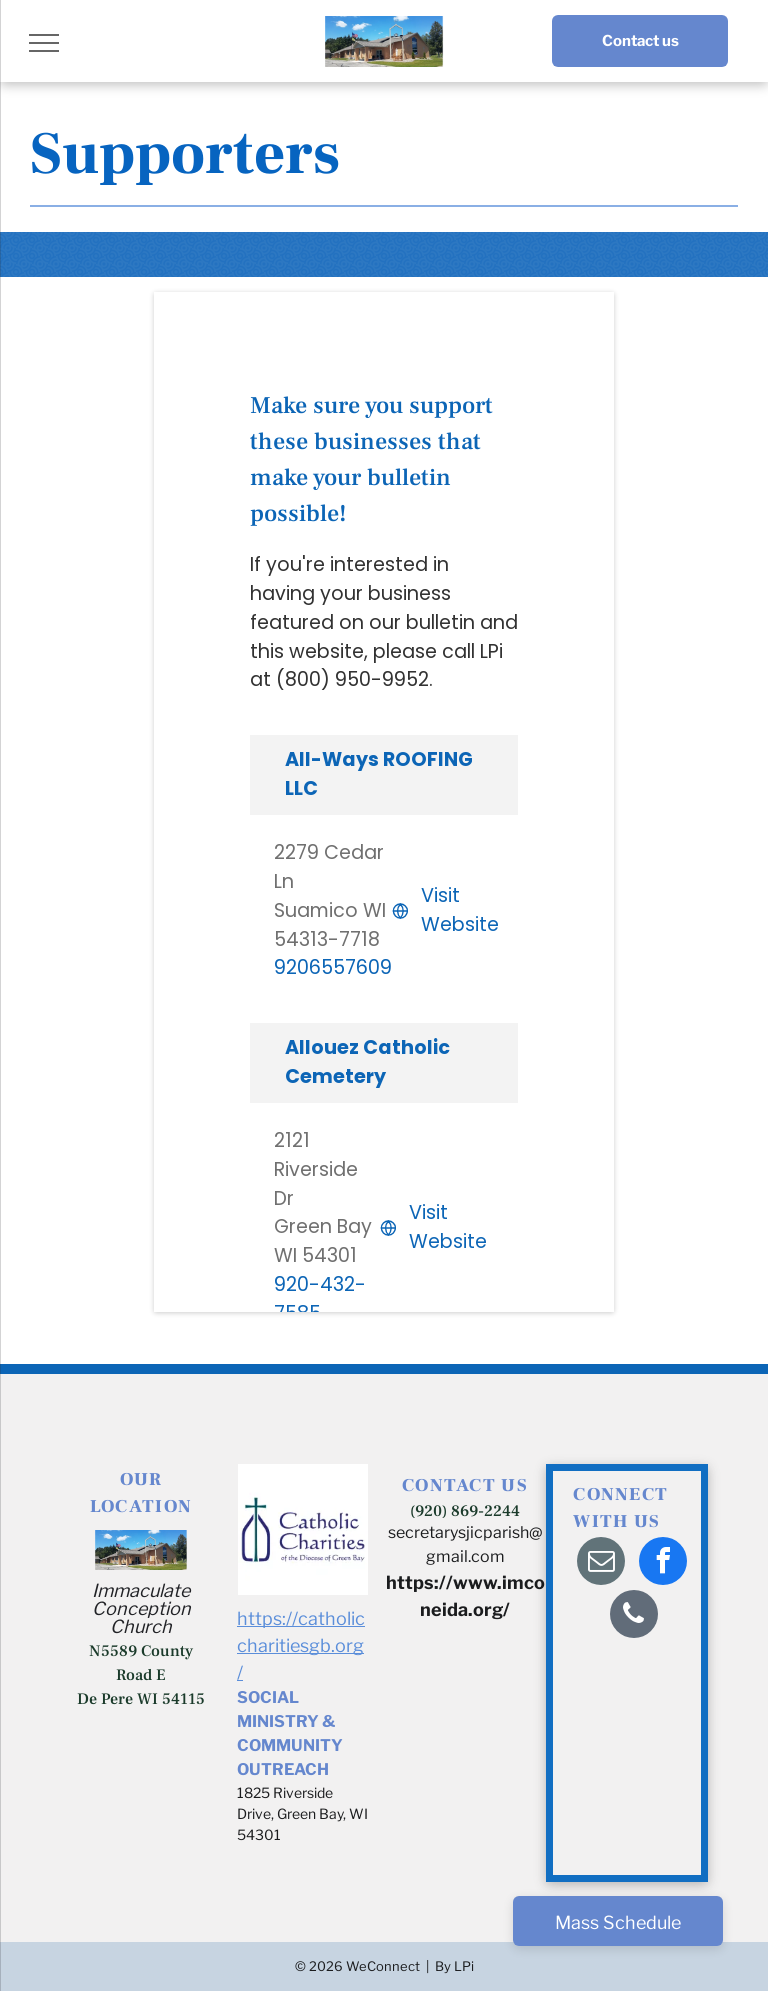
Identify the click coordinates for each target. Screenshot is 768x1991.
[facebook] (663, 1563)
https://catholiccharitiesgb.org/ (301, 1645)
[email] (601, 1563)
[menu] (44, 43)
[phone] (634, 1616)
